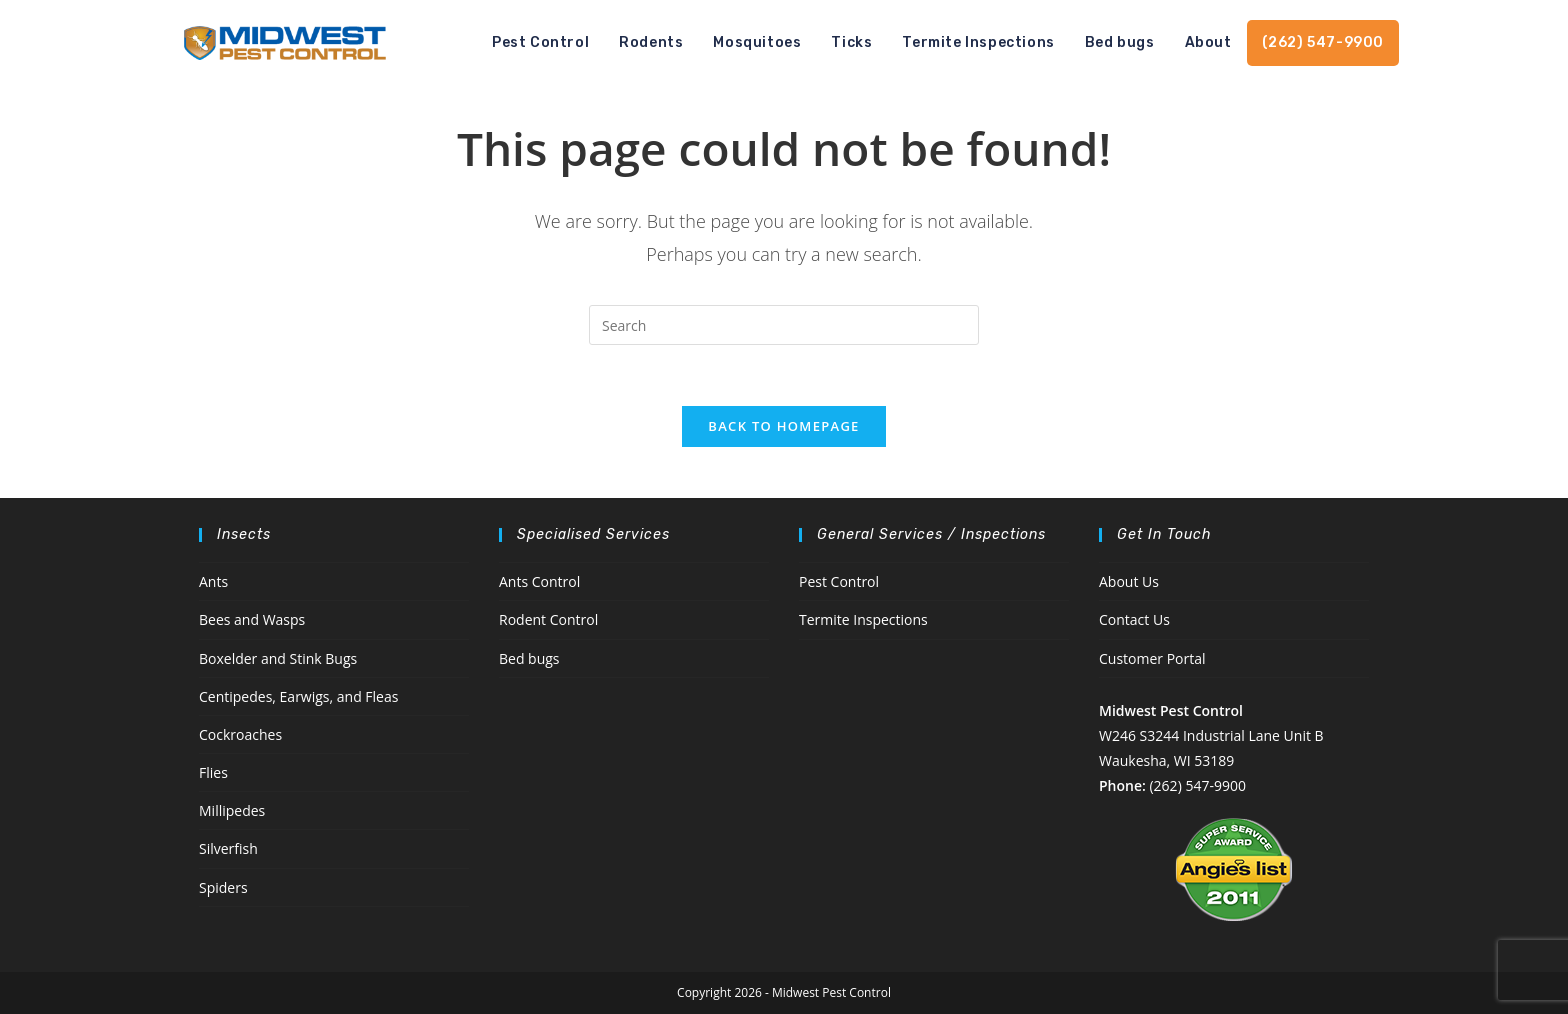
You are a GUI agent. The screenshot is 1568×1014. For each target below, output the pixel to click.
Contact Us (1134, 619)
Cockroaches (240, 734)
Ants (213, 581)
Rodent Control (548, 619)
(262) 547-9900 (1197, 785)
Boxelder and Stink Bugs (278, 658)
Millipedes (232, 810)
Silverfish (228, 848)
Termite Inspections (863, 619)
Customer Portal (1152, 658)
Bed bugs (529, 658)
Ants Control (539, 581)
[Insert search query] (784, 325)
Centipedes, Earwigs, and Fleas (298, 696)
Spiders (223, 887)
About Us (1129, 581)
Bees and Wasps (252, 619)
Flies (213, 772)
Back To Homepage (783, 426)
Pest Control (839, 581)
